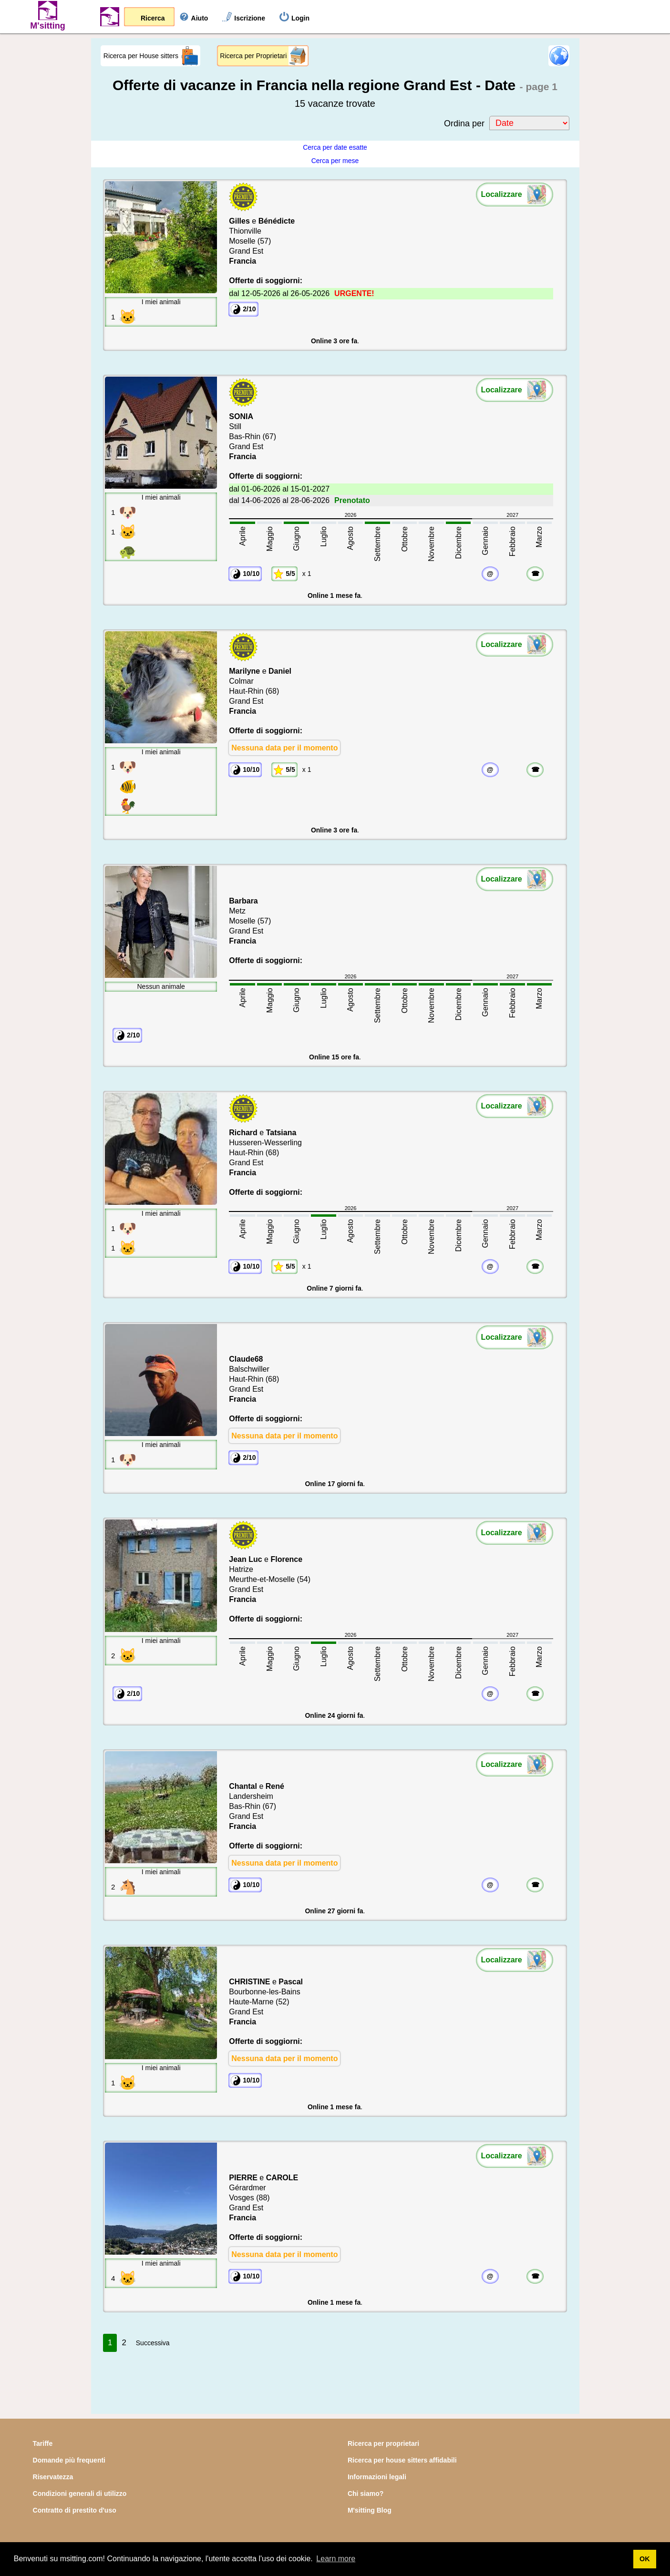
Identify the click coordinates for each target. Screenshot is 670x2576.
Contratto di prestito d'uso (74, 2510)
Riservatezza (53, 2477)
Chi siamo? (365, 2493)
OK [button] (644, 2559)
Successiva (153, 2343)
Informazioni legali (377, 2477)
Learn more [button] (335, 2559)
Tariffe (43, 2443)
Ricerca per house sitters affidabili (402, 2460)
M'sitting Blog (370, 2510)
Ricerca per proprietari (383, 2443)
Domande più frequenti (69, 2460)
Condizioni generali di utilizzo (80, 2493)
